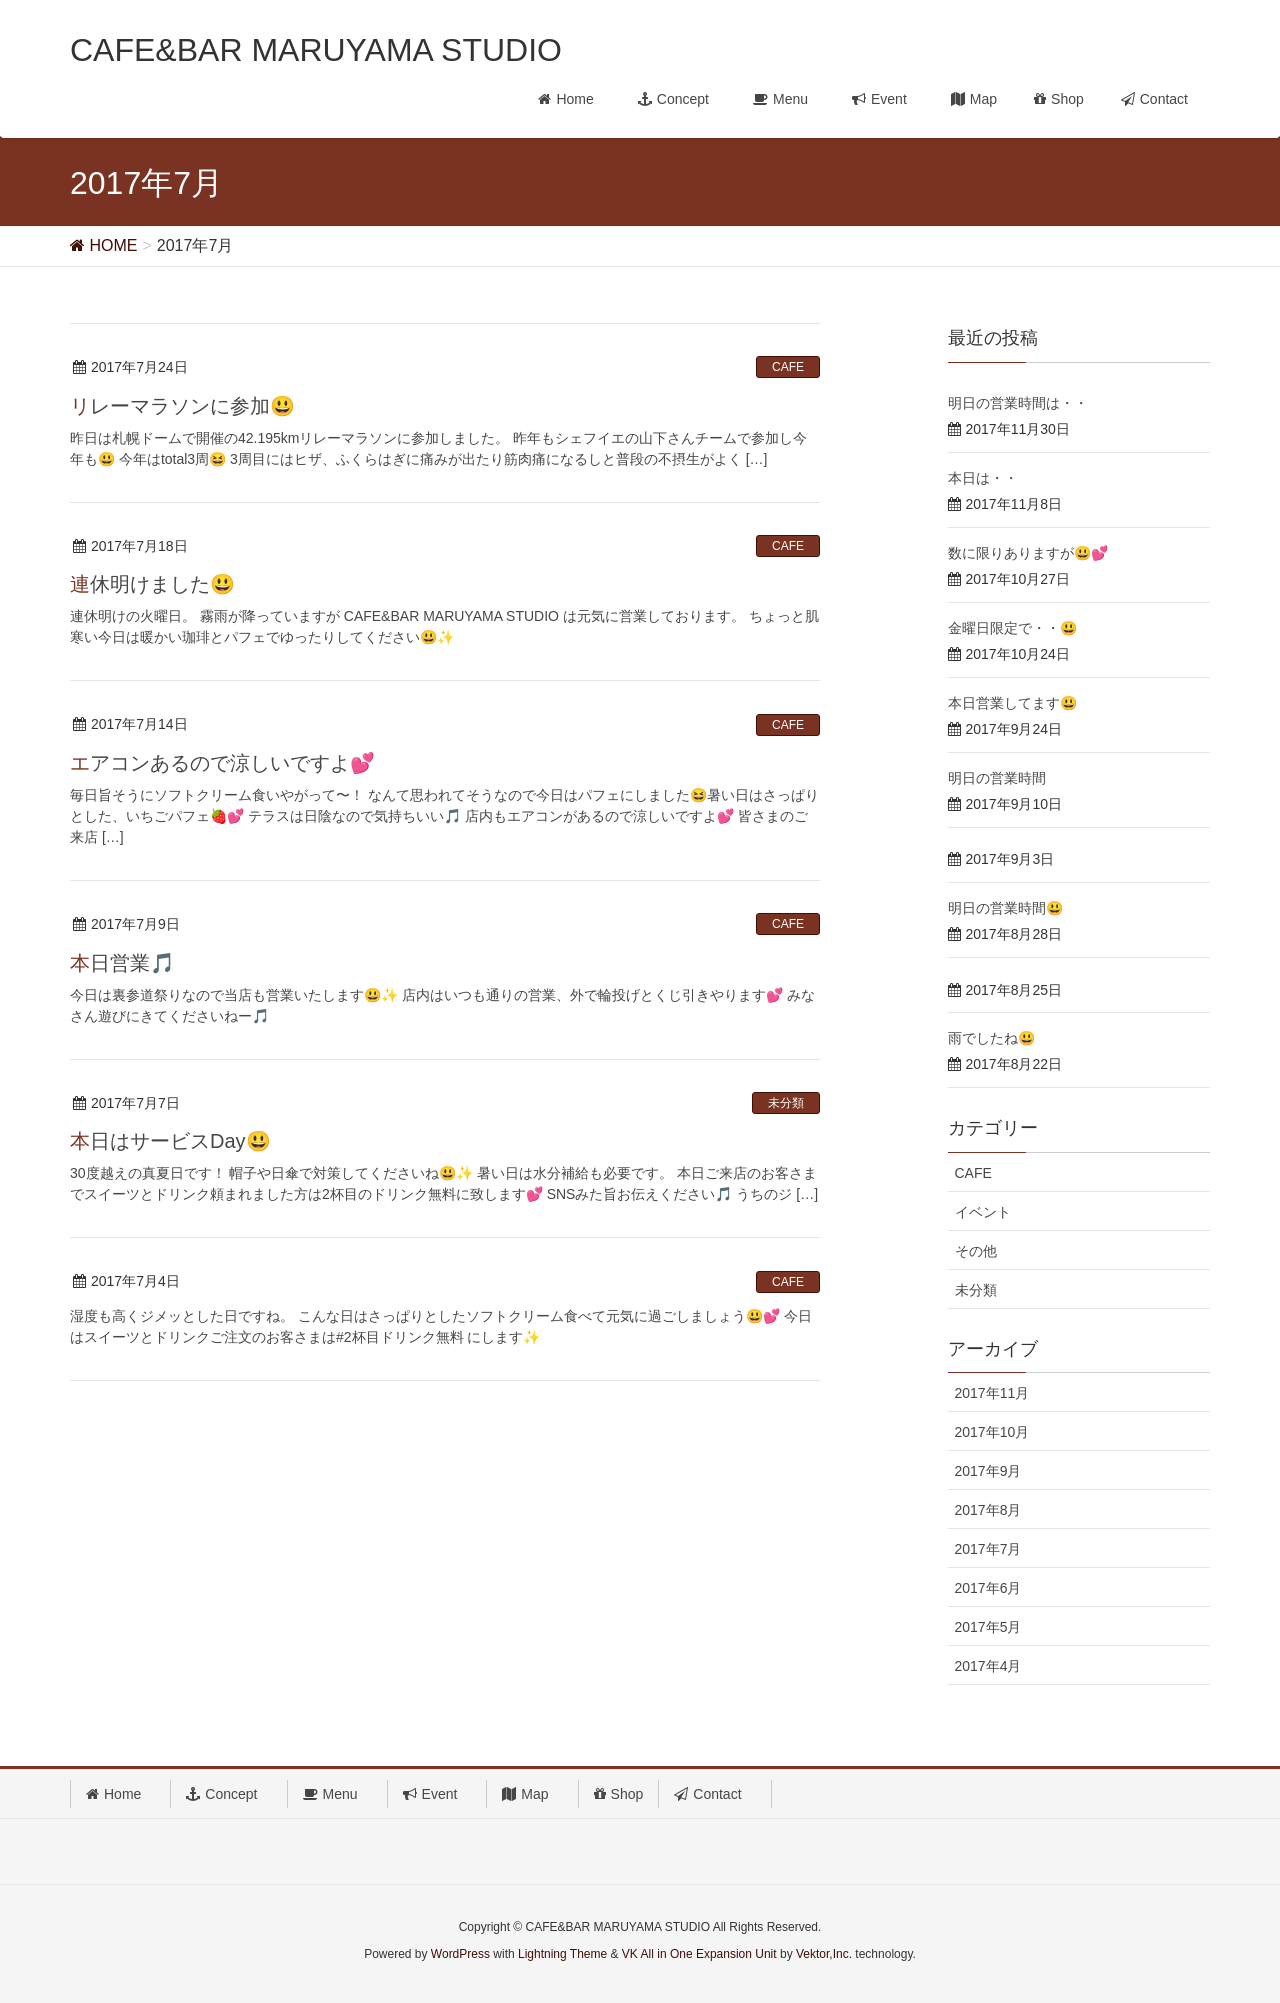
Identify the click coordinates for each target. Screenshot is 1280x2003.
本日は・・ (983, 478)
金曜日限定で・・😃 (1012, 628)
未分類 (786, 1103)
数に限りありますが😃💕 (1028, 553)
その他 (976, 1251)
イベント (983, 1212)
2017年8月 (988, 1510)
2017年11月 (992, 1393)
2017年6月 (988, 1588)
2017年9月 (988, 1471)
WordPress (460, 1954)
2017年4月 (988, 1666)
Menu (337, 1794)
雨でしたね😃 (991, 1038)
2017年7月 (988, 1549)
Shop (619, 1794)
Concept (228, 1794)
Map (532, 1794)
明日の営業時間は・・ (1018, 403)
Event (437, 1794)
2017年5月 (988, 1627)
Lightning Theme (562, 1954)
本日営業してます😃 (1012, 703)
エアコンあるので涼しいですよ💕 (222, 763)
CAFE (788, 367)
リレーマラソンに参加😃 (182, 406)
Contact (714, 1794)
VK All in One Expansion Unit (699, 1954)
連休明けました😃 (152, 584)
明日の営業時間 (997, 778)
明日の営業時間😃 (1005, 908)
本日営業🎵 (122, 963)
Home (120, 1794)
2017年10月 (992, 1432)
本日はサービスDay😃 (170, 1141)
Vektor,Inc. (824, 1954)
